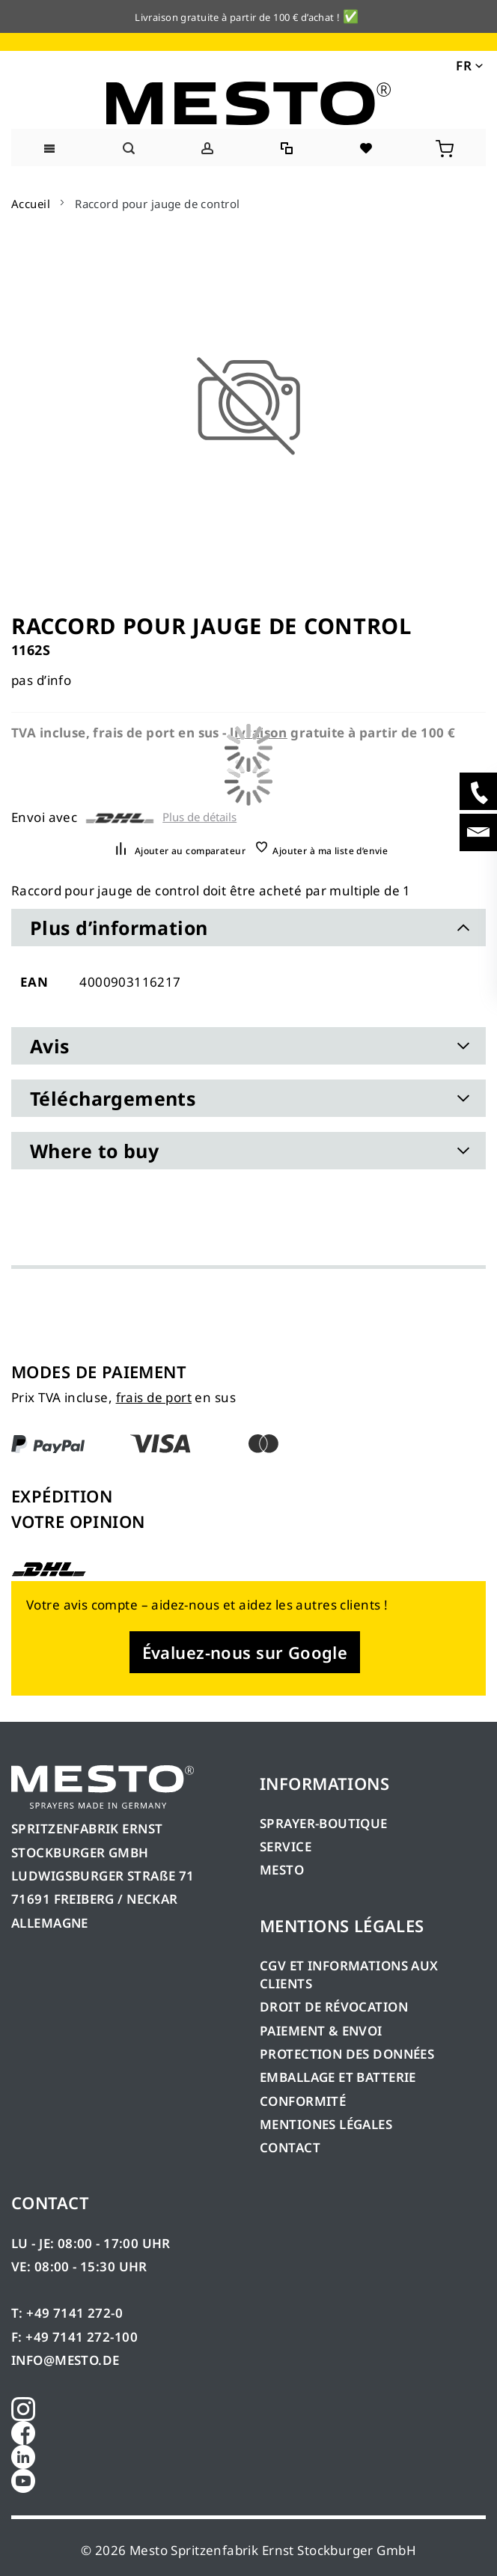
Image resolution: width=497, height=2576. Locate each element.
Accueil (30, 203)
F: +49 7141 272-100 (74, 2336)
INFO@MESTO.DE (65, 2360)
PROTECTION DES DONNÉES (347, 2053)
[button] (468, 64)
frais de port (154, 1397)
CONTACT (290, 2147)
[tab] (248, 927)
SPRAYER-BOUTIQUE (324, 1823)
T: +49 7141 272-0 (67, 2312)
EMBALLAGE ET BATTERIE (338, 2077)
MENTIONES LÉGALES (326, 2124)
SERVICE (285, 1846)
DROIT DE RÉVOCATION (334, 2006)
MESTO (282, 1869)
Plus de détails (199, 817)
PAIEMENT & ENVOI (321, 2030)
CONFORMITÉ (303, 2101)
